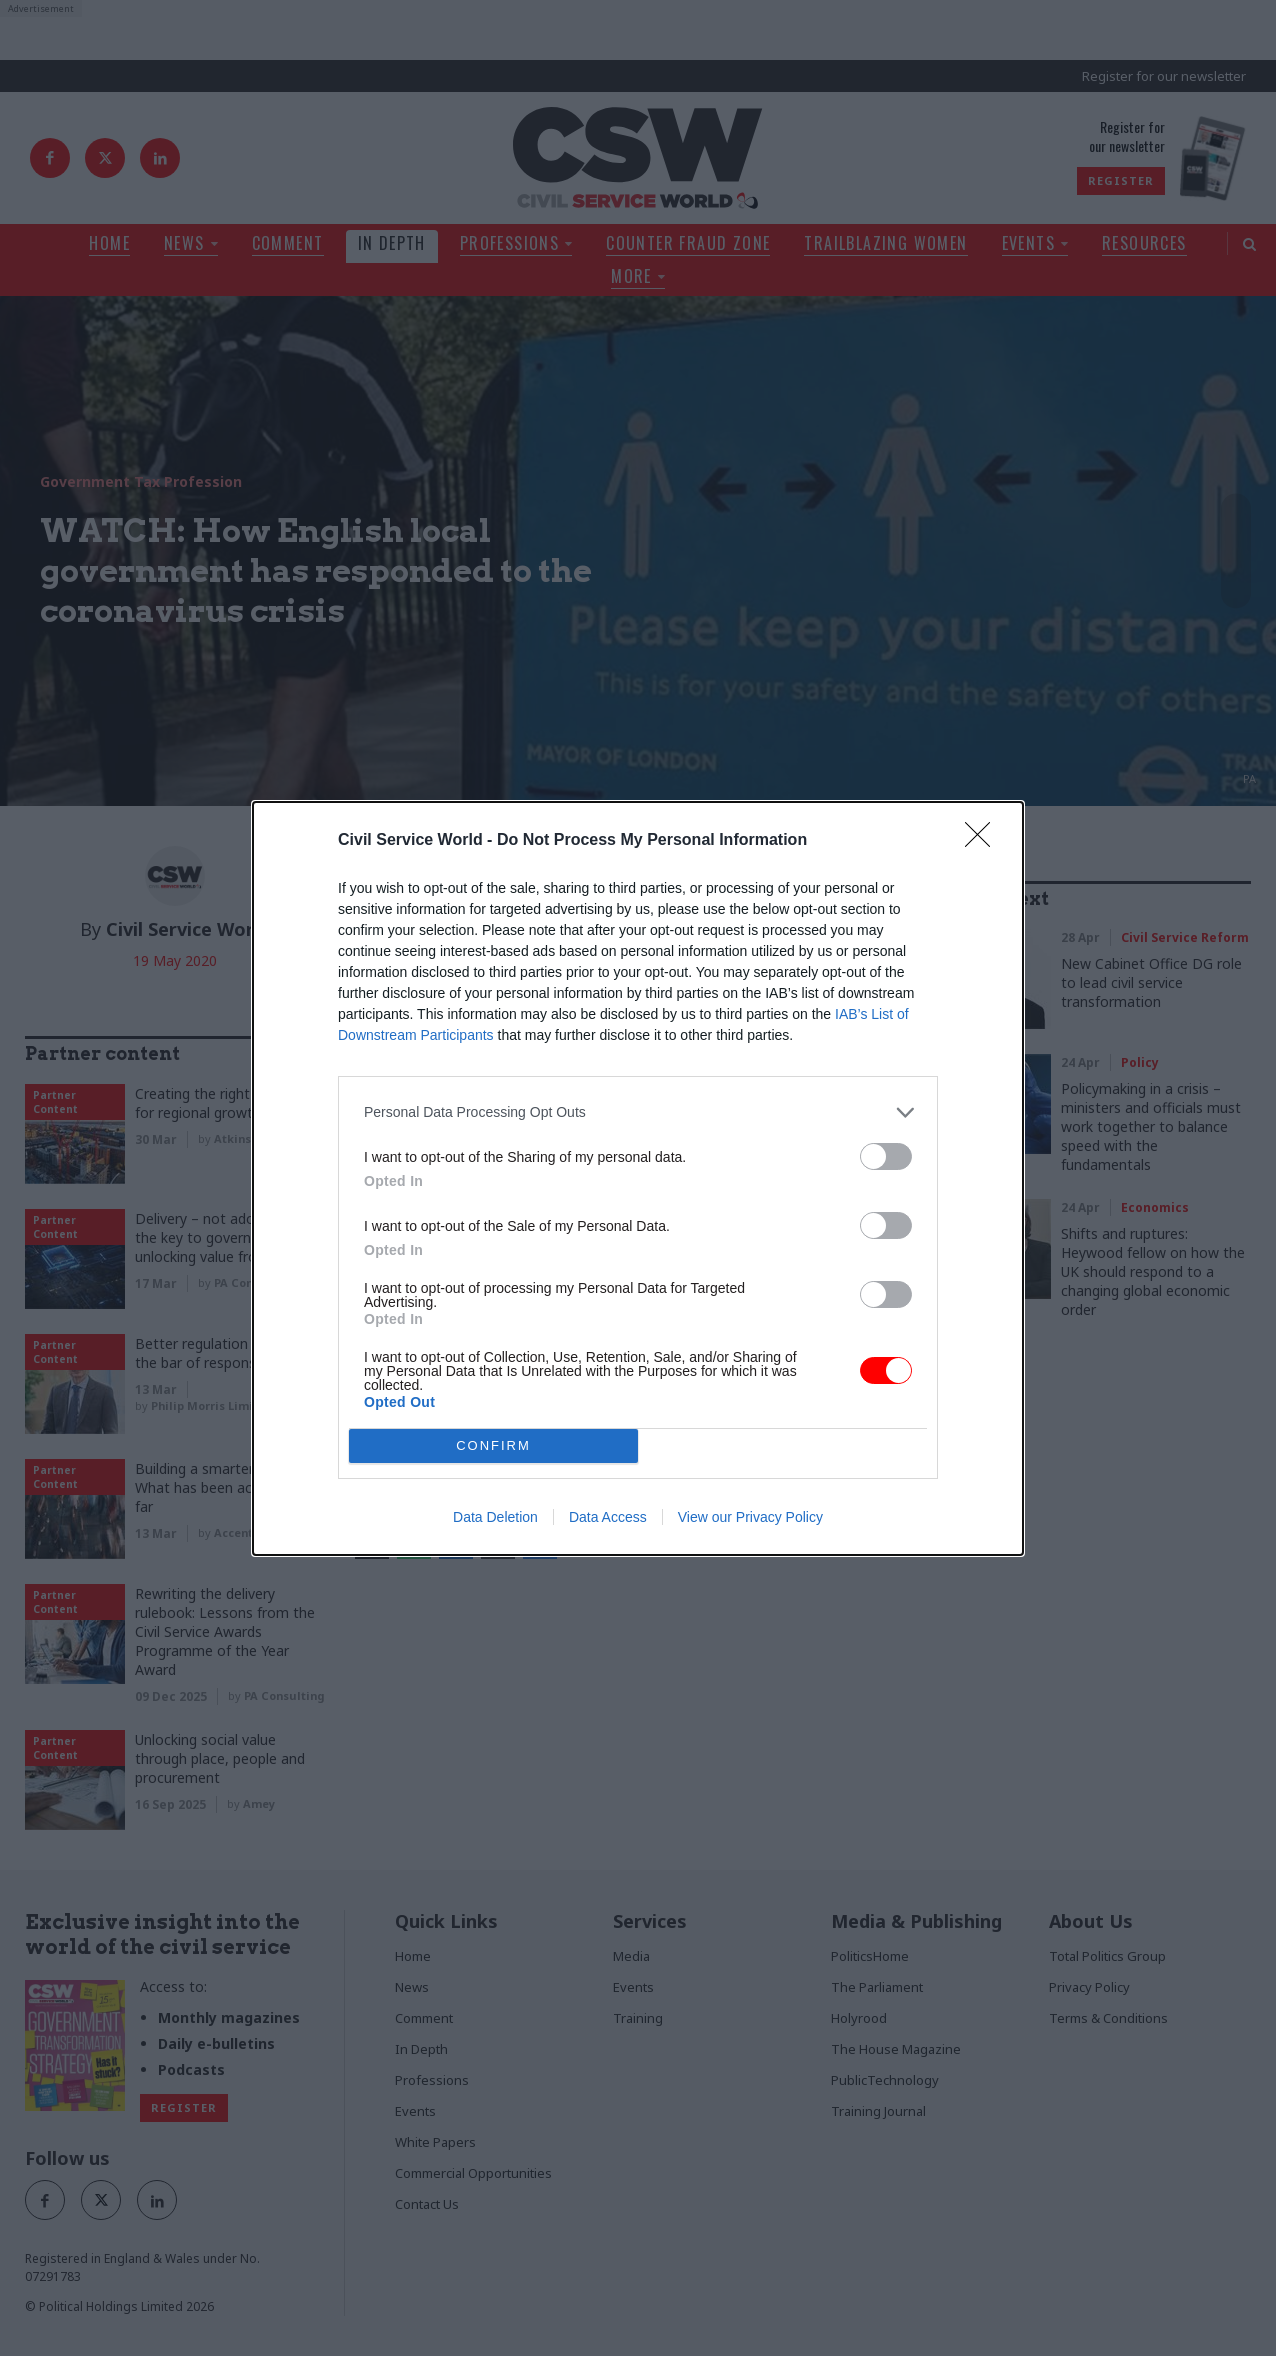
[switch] (886, 1156)
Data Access (608, 1517)
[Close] (984, 841)
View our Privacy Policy (750, 1517)
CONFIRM (493, 1444)
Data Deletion (495, 1517)
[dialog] (638, 1178)
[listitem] (638, 1112)
